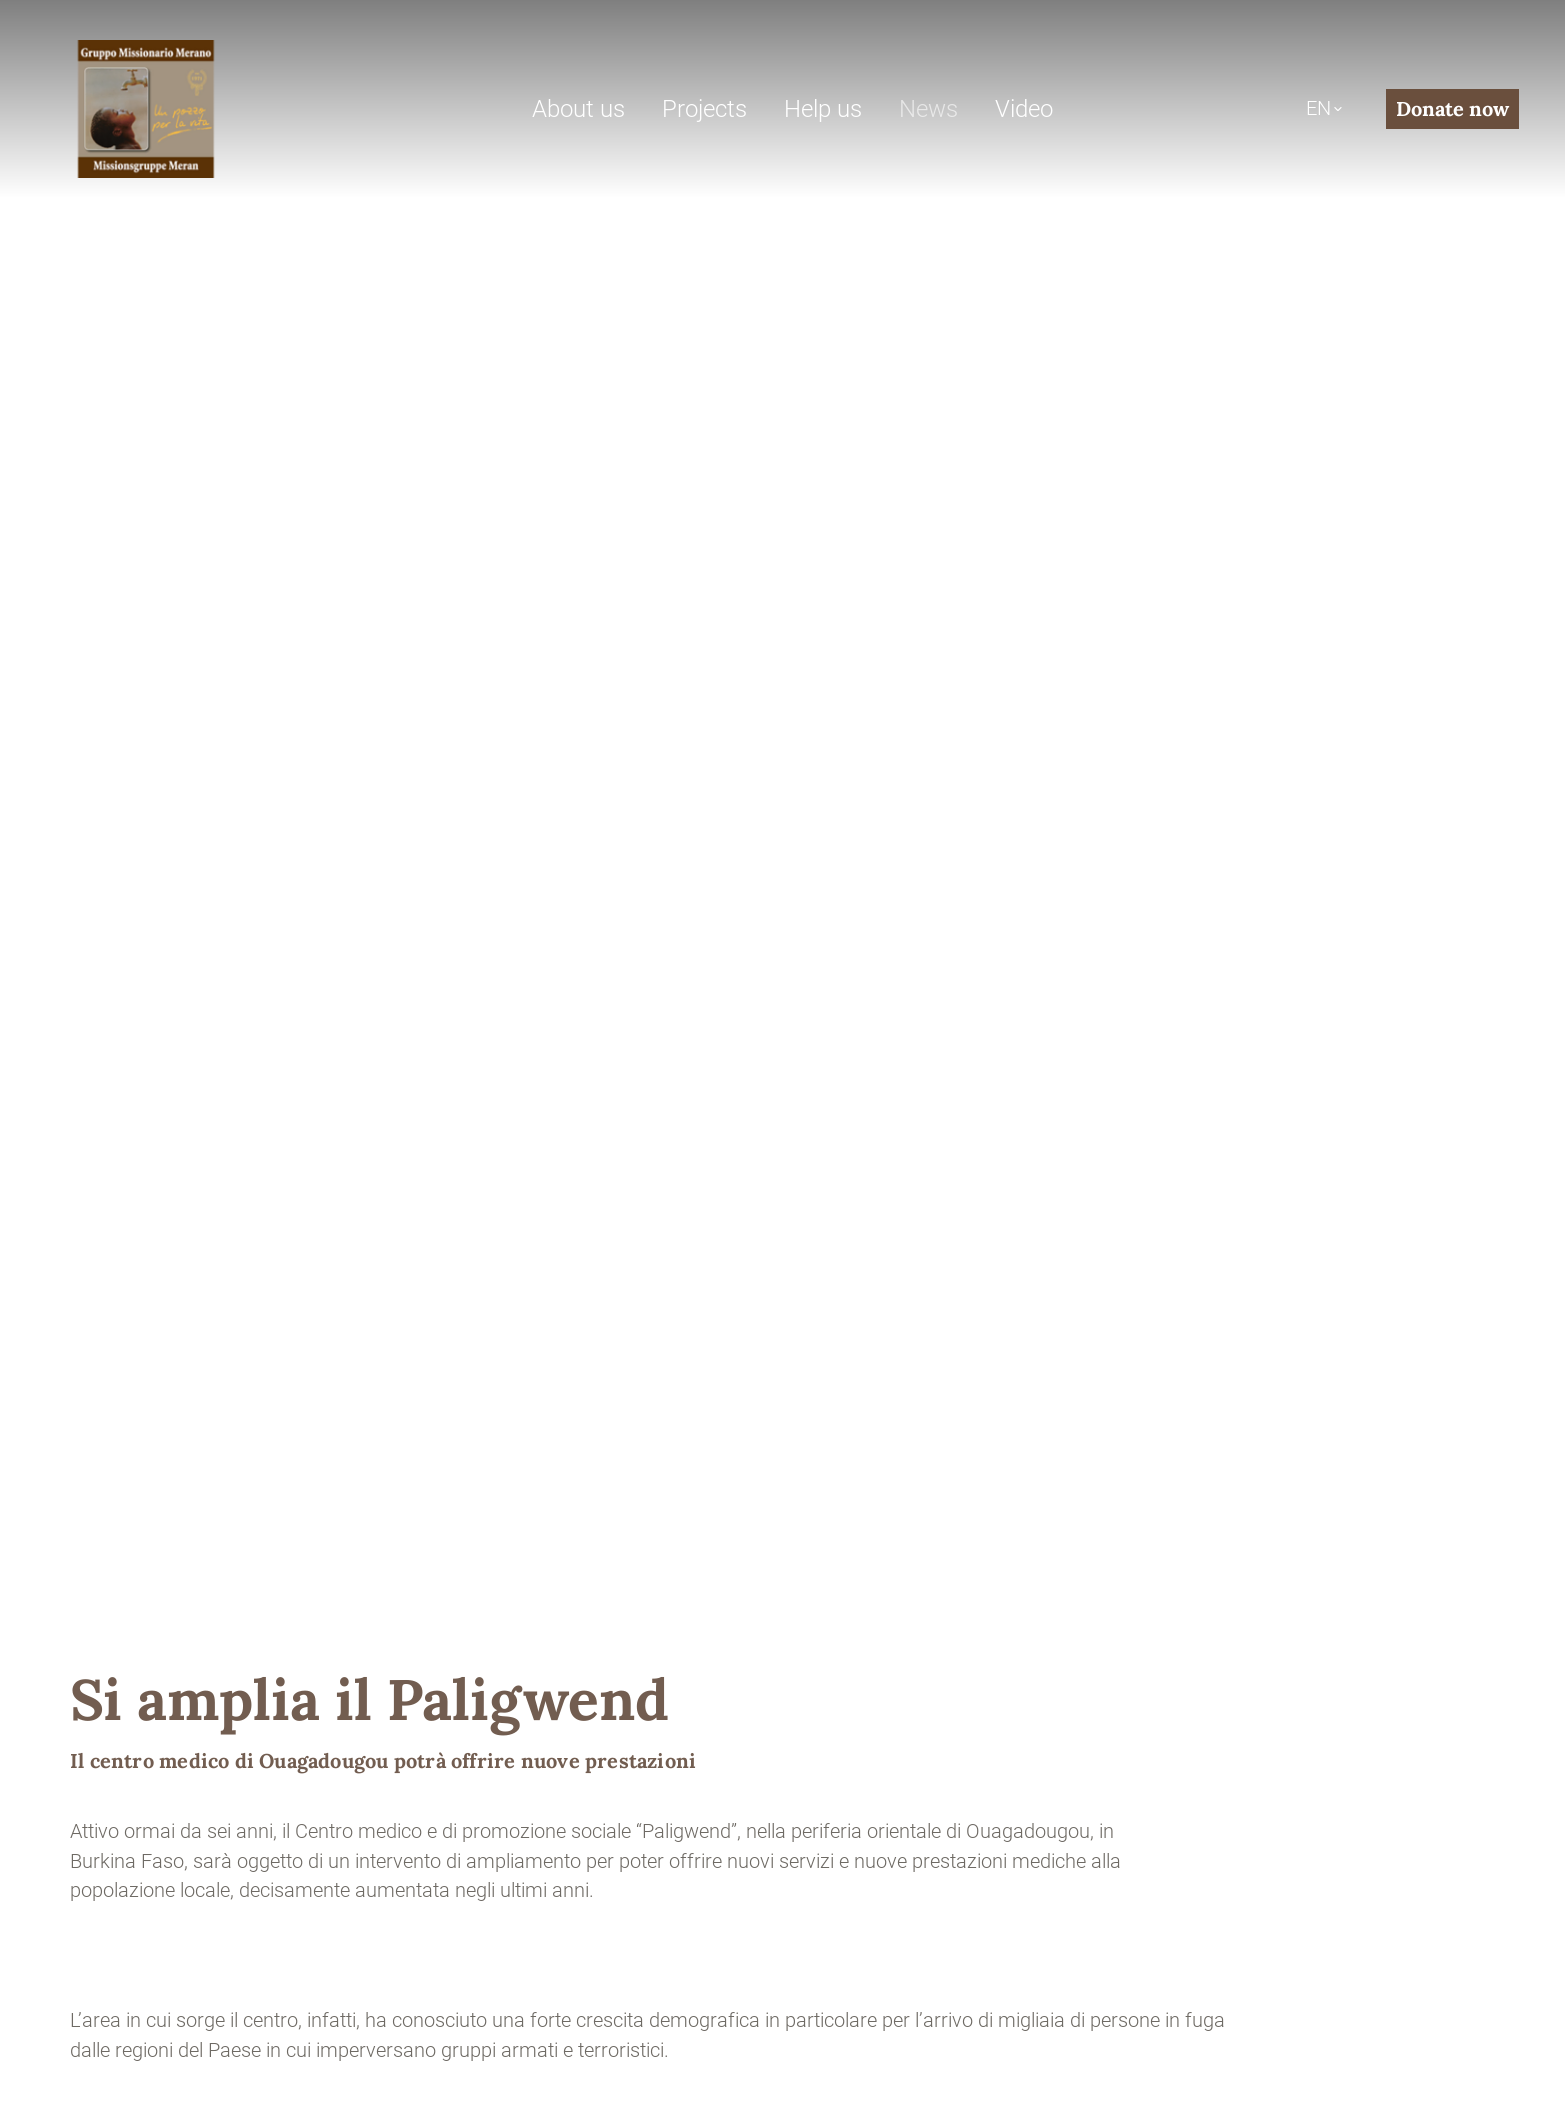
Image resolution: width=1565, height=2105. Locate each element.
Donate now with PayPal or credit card (962, 1663)
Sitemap (342, 1998)
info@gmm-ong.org (155, 1692)
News (928, 109)
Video (1024, 109)
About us (578, 109)
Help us (823, 109)
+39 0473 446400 (347, 1692)
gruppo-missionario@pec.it (186, 1722)
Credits (423, 1998)
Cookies (630, 1998)
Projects (704, 109)
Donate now (1452, 108)
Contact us (126, 1800)
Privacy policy (525, 1998)
